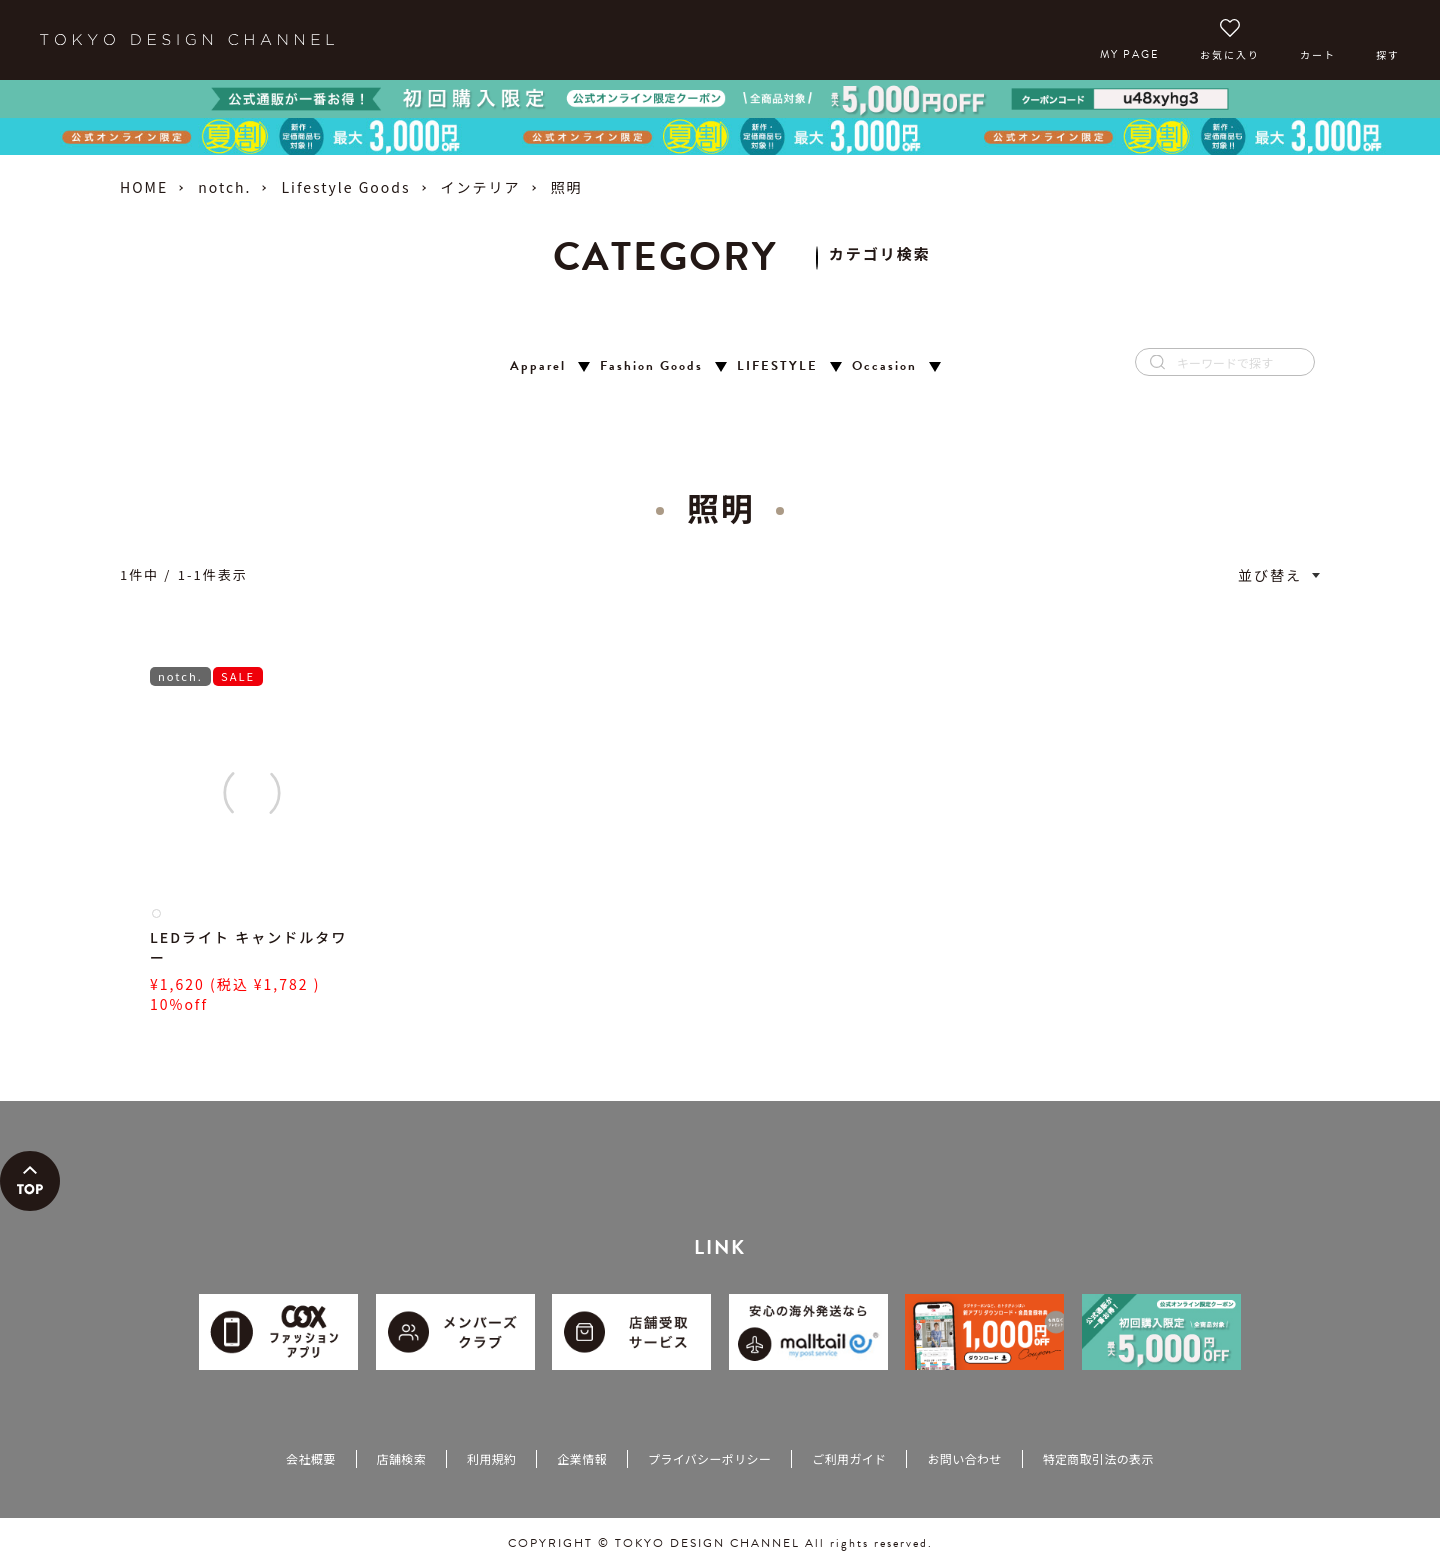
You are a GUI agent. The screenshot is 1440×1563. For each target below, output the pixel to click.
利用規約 (491, 1458)
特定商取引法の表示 (1098, 1458)
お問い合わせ (964, 1458)
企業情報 (581, 1458)
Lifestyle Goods (345, 187)
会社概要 (310, 1458)
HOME (144, 187)
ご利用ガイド (849, 1458)
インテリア (481, 187)
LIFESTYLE (777, 366)
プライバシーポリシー (709, 1458)
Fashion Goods (651, 366)
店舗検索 (401, 1458)
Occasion (884, 366)
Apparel (538, 366)
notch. (224, 187)
